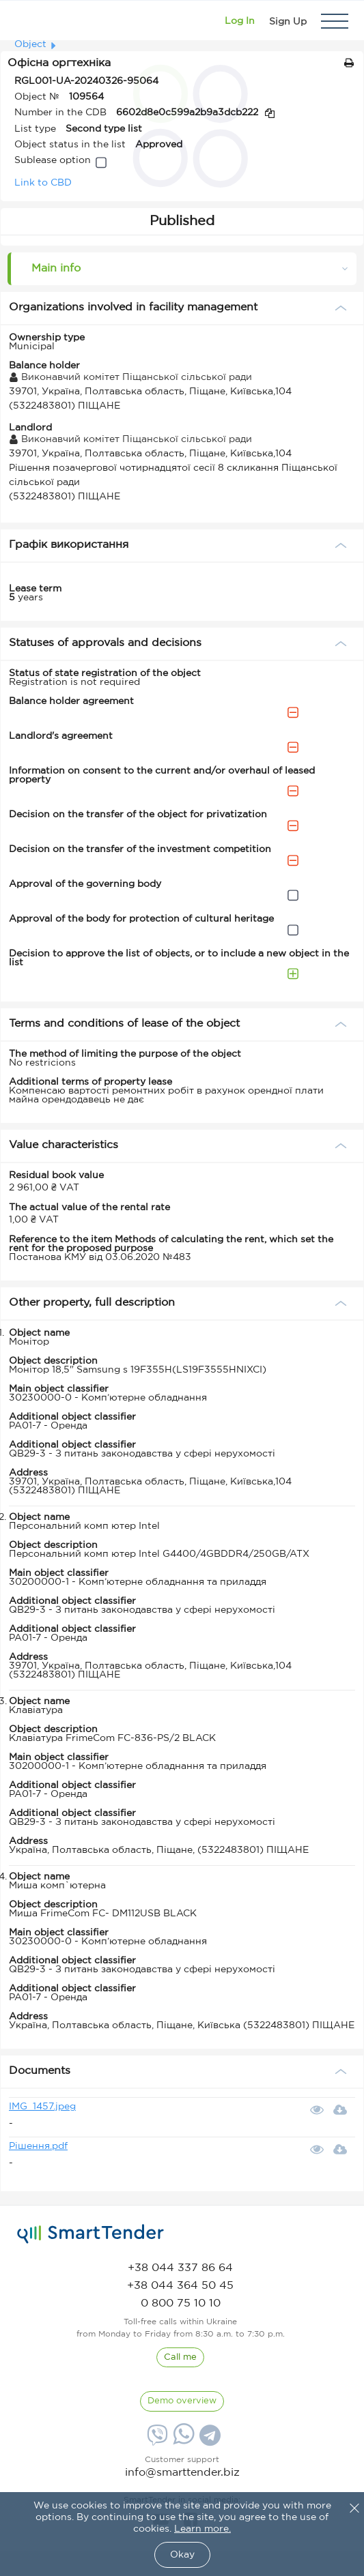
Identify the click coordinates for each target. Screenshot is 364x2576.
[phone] (180, 2268)
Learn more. (202, 2529)
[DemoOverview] (182, 2401)
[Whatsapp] (182, 2442)
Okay (182, 2555)
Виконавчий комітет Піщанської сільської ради (130, 377)
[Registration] (288, 21)
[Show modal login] (240, 21)
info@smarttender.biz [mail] (182, 2473)
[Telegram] (208, 2440)
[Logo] (29, 21)
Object (30, 44)
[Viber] (155, 2440)
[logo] (90, 2234)
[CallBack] (180, 2357)
